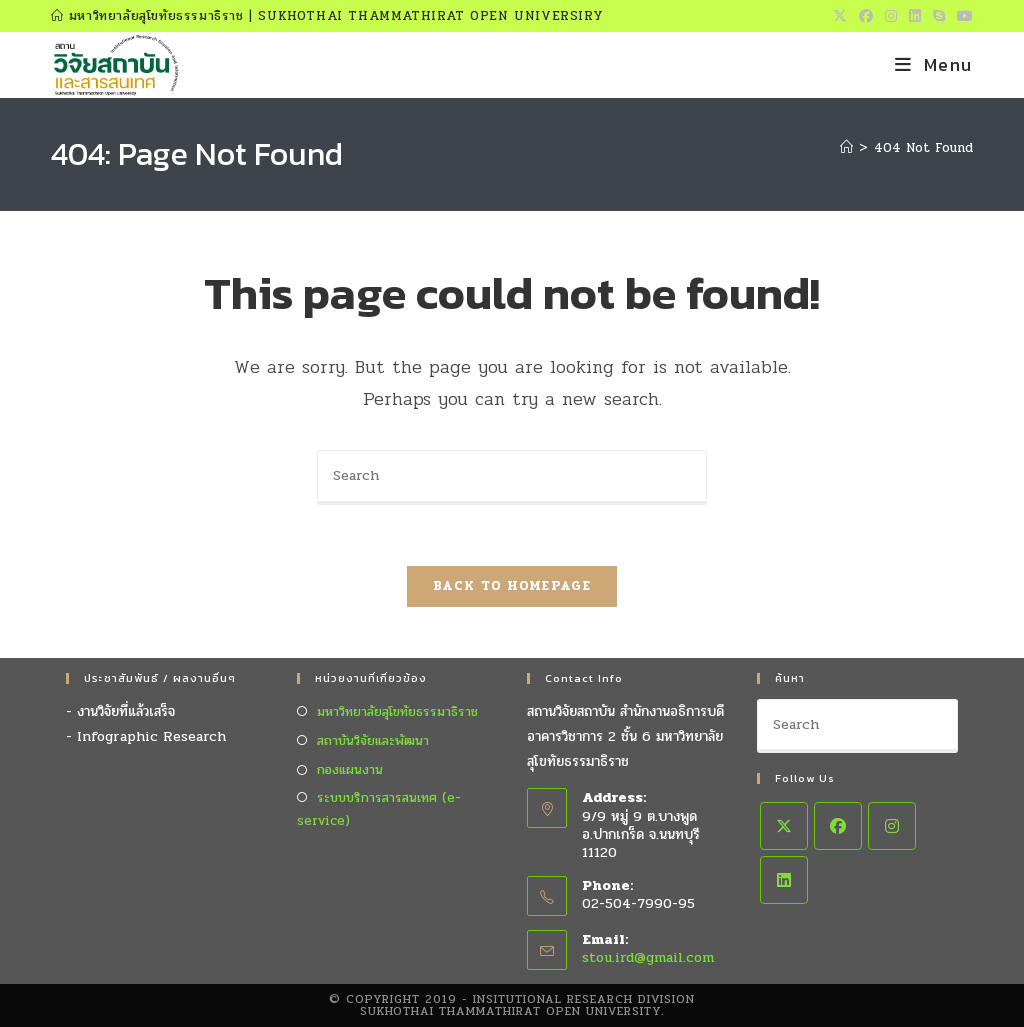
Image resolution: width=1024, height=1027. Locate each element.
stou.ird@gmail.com (648, 957)
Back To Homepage (512, 586)
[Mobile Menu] (934, 64)
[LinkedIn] (784, 880)
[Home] (846, 148)
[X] (784, 826)
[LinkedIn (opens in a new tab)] (915, 17)
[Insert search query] (512, 477)
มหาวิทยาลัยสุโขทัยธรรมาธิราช (397, 712)
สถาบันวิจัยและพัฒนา (373, 741)
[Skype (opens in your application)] (939, 17)
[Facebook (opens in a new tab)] (866, 17)
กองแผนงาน (350, 770)
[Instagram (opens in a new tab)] (891, 17)
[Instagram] (892, 826)
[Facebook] (838, 826)
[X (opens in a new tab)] (840, 17)
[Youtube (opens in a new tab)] (962, 17)
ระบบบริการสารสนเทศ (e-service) (379, 809)
